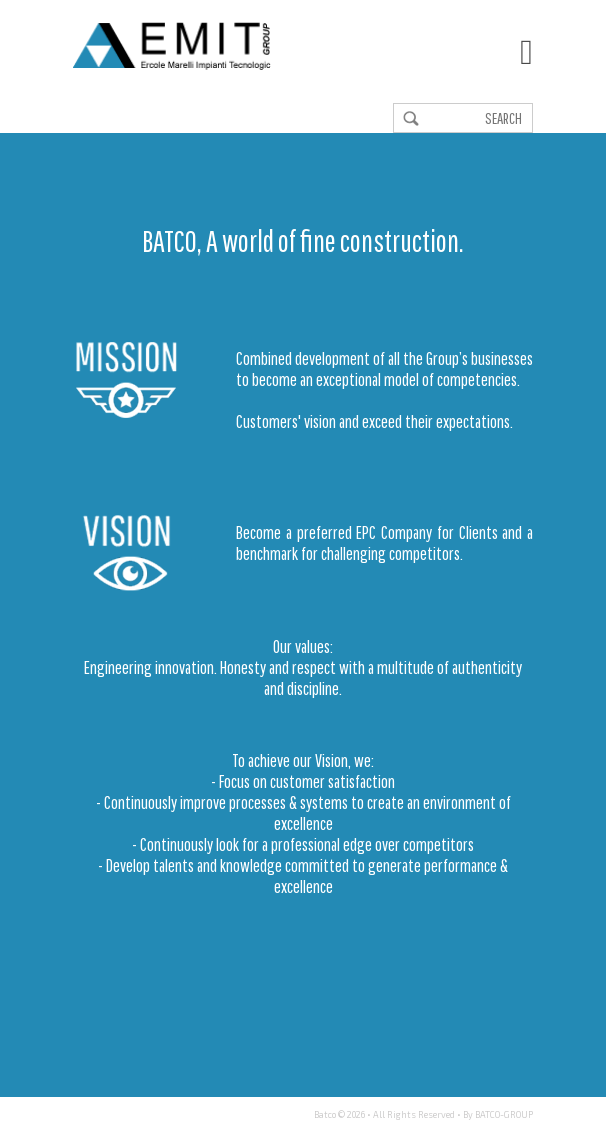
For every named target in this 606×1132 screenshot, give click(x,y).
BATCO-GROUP (504, 1114)
